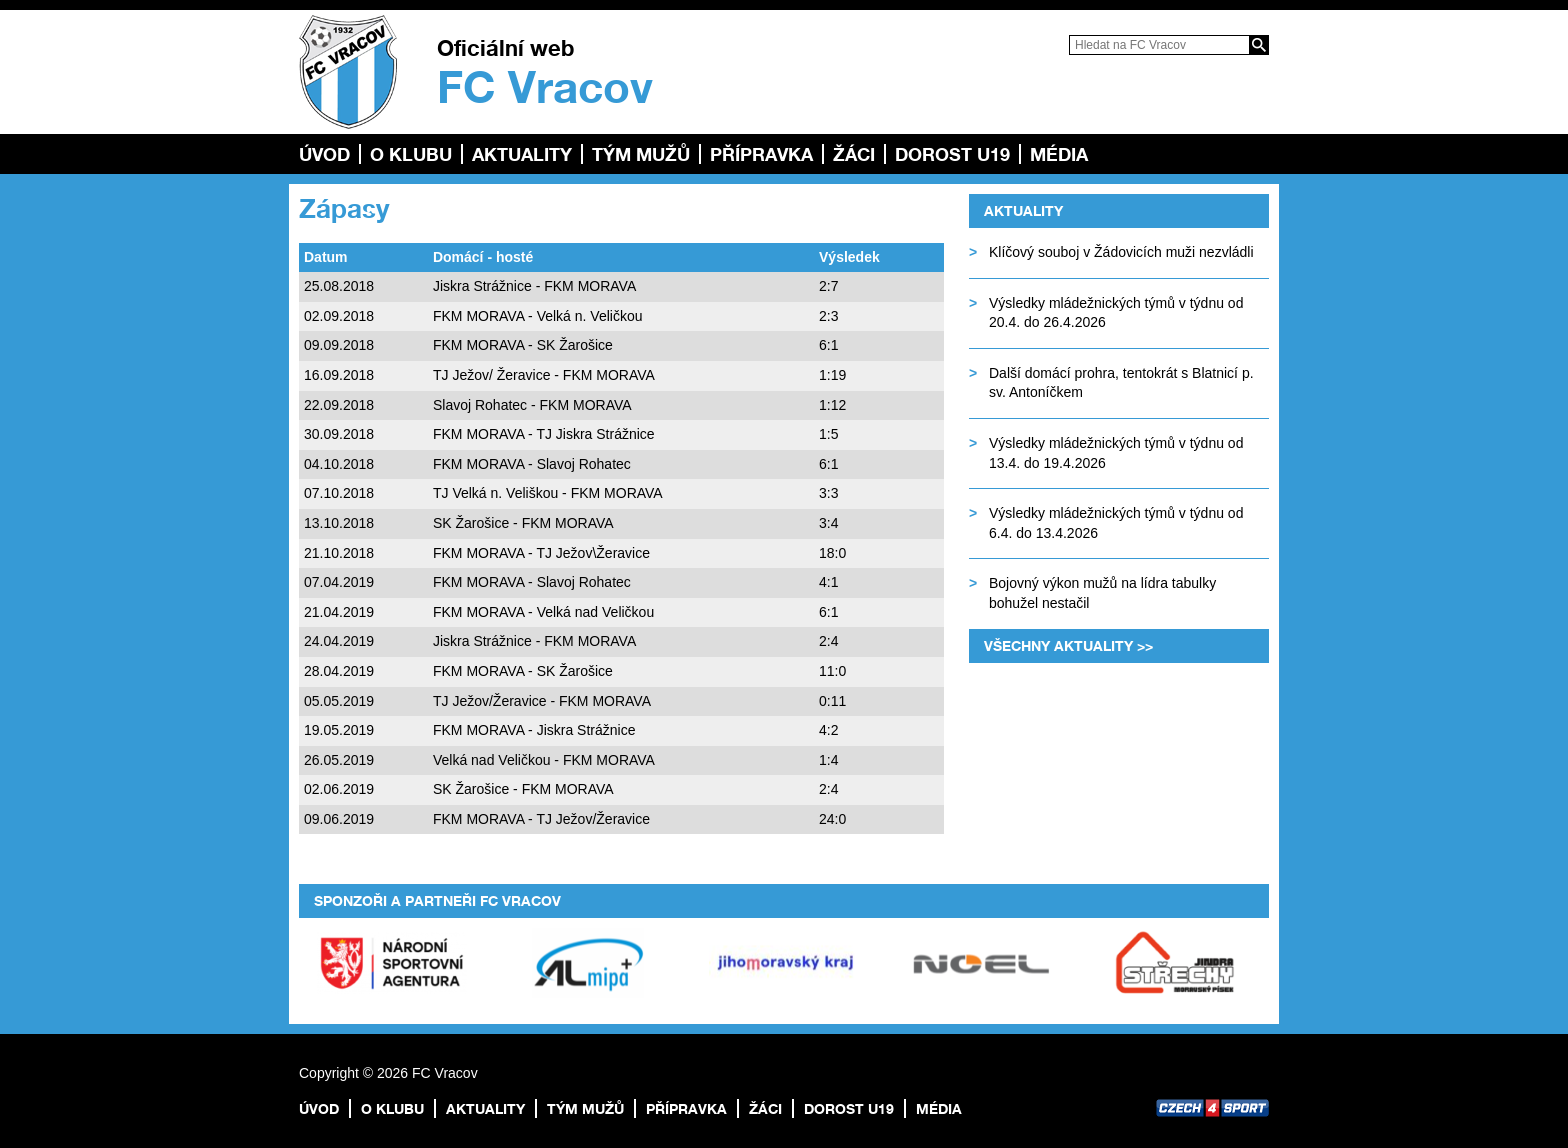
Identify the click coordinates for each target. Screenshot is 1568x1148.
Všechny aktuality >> (1068, 645)
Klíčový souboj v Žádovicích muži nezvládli (1121, 252)
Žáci (854, 154)
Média (1059, 154)
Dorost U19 (952, 154)
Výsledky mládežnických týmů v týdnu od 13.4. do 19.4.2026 (1116, 453)
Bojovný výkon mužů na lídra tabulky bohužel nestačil (1102, 593)
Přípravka (761, 154)
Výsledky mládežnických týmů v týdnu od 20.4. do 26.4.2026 (1116, 313)
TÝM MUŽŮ (641, 154)
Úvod (324, 154)
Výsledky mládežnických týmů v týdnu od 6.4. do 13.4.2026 (1116, 523)
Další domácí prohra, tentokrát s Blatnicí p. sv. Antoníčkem (1121, 383)
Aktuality (522, 154)
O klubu (411, 154)
